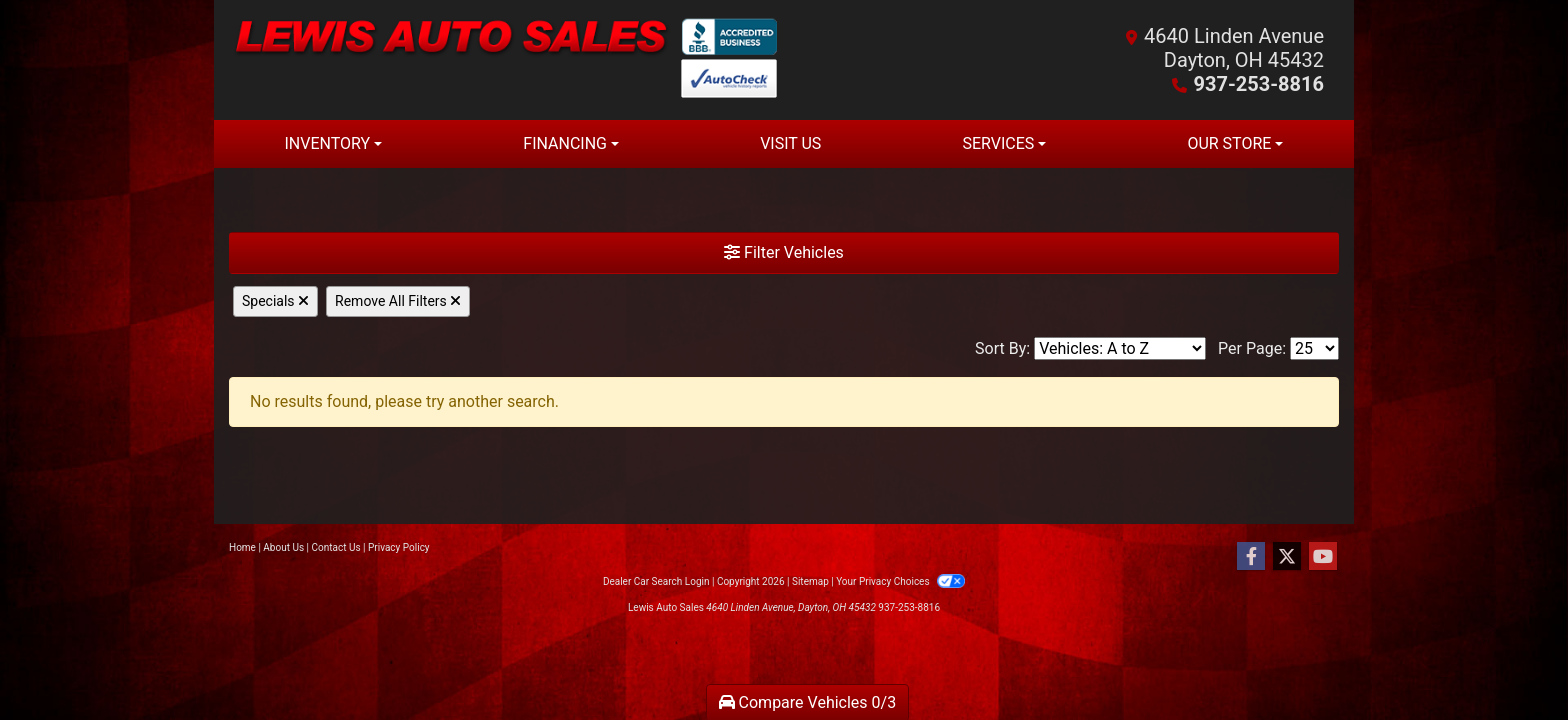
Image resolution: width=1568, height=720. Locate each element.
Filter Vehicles (784, 252)
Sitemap (810, 581)
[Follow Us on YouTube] (1323, 557)
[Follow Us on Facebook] (1251, 557)
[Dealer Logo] (506, 60)
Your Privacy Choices (900, 581)
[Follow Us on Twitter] (1287, 557)
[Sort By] (1120, 348)
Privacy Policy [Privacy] (399, 547)
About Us (283, 547)
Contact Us (336, 547)
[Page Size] (1314, 348)
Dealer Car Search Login (656, 581)
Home (242, 547)
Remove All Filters (398, 301)
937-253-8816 (1258, 84)
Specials (275, 301)
